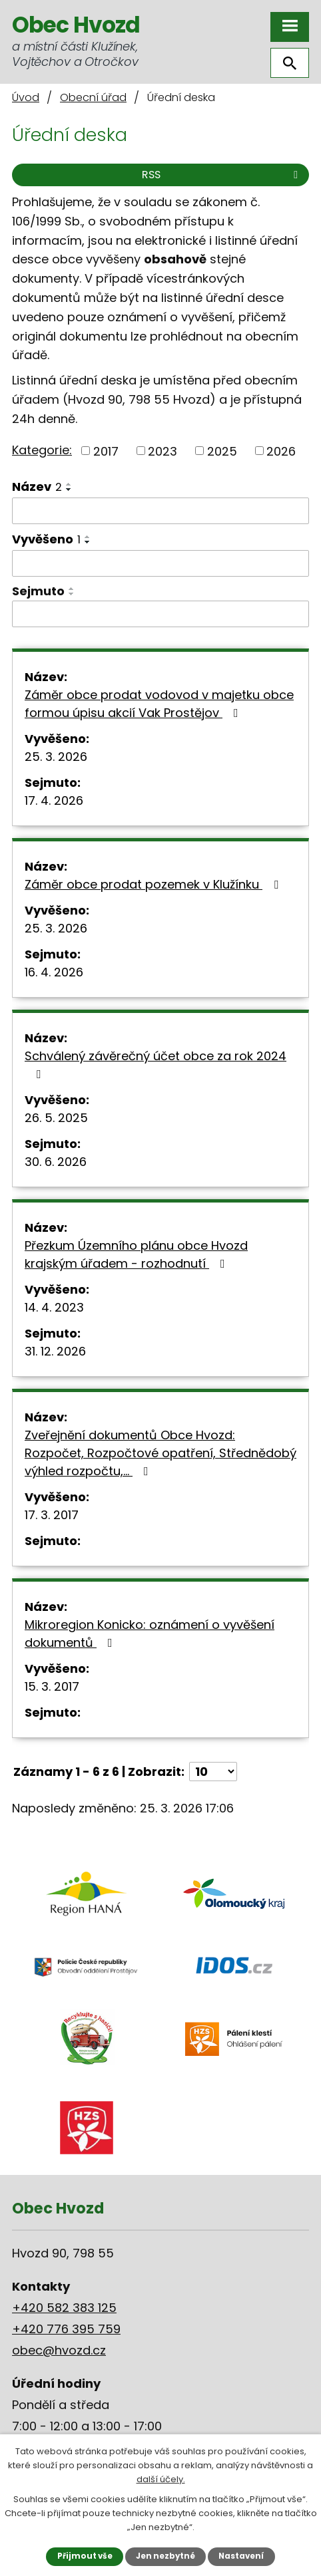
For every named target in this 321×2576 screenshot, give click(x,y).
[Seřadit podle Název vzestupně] (69, 484)
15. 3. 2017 (52, 1686)
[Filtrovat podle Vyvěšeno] (160, 563)
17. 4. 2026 (54, 800)
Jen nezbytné (165, 2556)
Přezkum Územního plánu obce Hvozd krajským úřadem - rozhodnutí (136, 1254)
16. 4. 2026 (54, 972)
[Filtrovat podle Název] (160, 511)
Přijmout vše (85, 2556)
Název (37, 486)
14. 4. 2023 (54, 1307)
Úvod (25, 97)
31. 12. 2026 (55, 1351)
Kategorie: (42, 450)
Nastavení (241, 2556)
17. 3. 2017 (52, 1514)
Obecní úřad (93, 97)
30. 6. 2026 (56, 1161)
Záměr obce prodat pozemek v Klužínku (154, 884)
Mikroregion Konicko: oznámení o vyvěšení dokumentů (149, 1633)
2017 (106, 450)
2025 (222, 450)
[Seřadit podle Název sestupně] (69, 489)
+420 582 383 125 (64, 2307)
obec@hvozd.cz (59, 2350)
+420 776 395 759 (66, 2329)
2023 (162, 450)
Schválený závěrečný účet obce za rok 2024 (155, 1064)
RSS (222, 174)
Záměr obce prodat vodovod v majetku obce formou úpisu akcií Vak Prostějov (159, 703)
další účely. (161, 2478)
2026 (281, 450)
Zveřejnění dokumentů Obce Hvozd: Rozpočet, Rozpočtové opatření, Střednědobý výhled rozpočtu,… (160, 1453)
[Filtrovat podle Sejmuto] (160, 614)
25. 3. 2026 (56, 756)
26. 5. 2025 (56, 1117)
